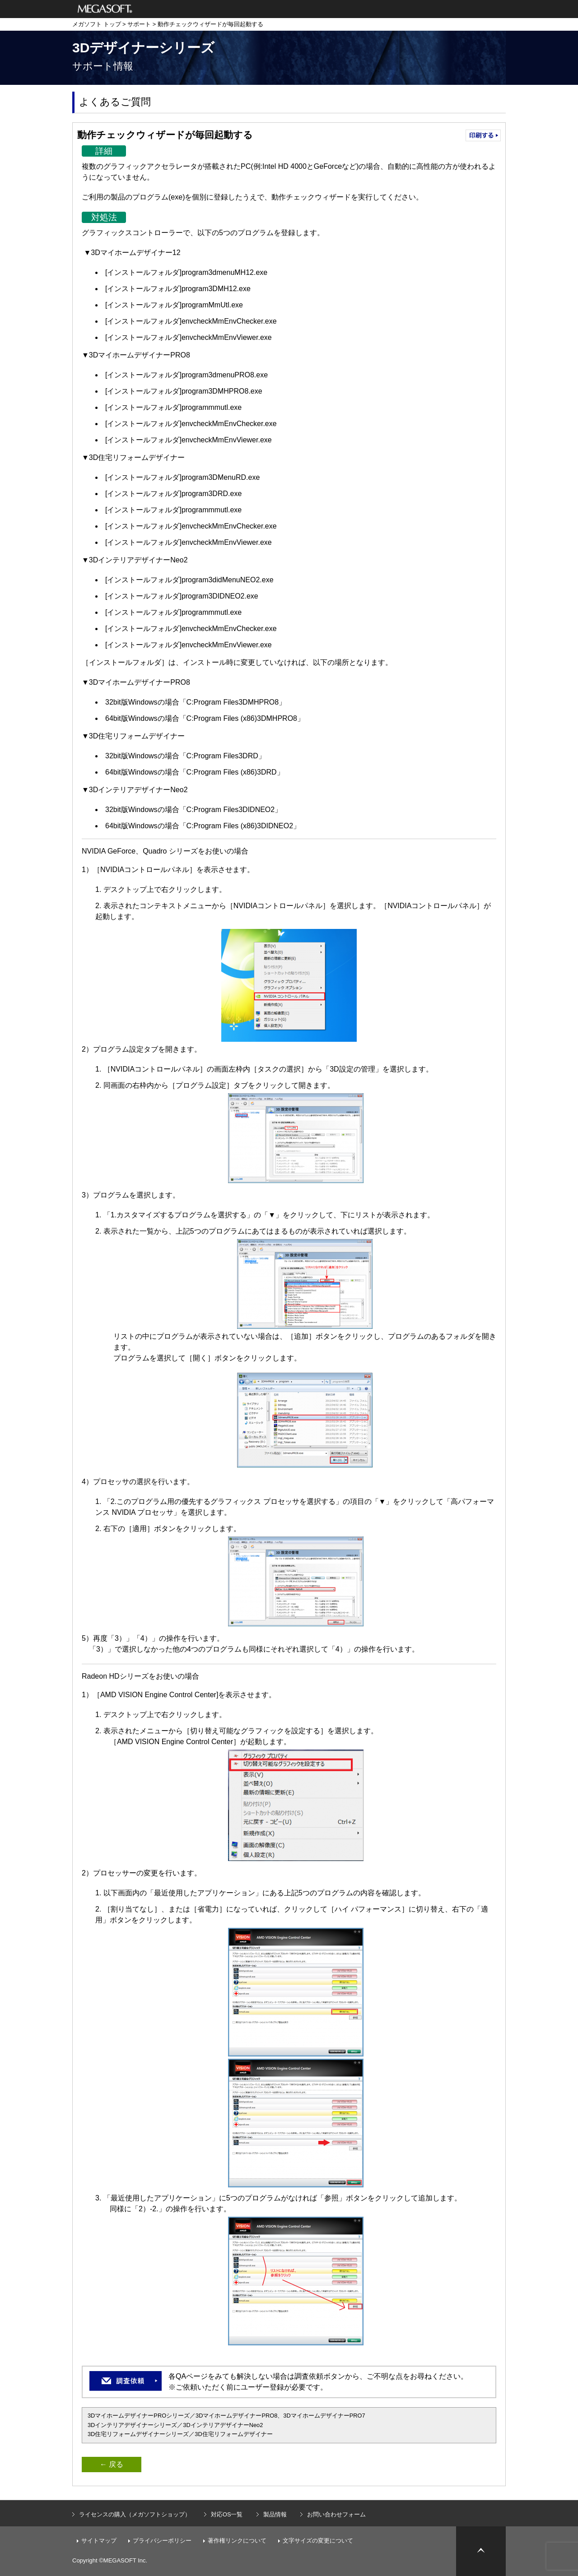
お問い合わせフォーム (336, 2514)
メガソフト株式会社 (105, 9)
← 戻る (111, 2464)
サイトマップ (99, 2540)
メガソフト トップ (96, 24)
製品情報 (275, 2514)
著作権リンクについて (237, 2540)
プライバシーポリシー (162, 2540)
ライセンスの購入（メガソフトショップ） (135, 2514)
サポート (139, 24)
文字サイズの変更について (318, 2540)
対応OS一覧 (227, 2514)
